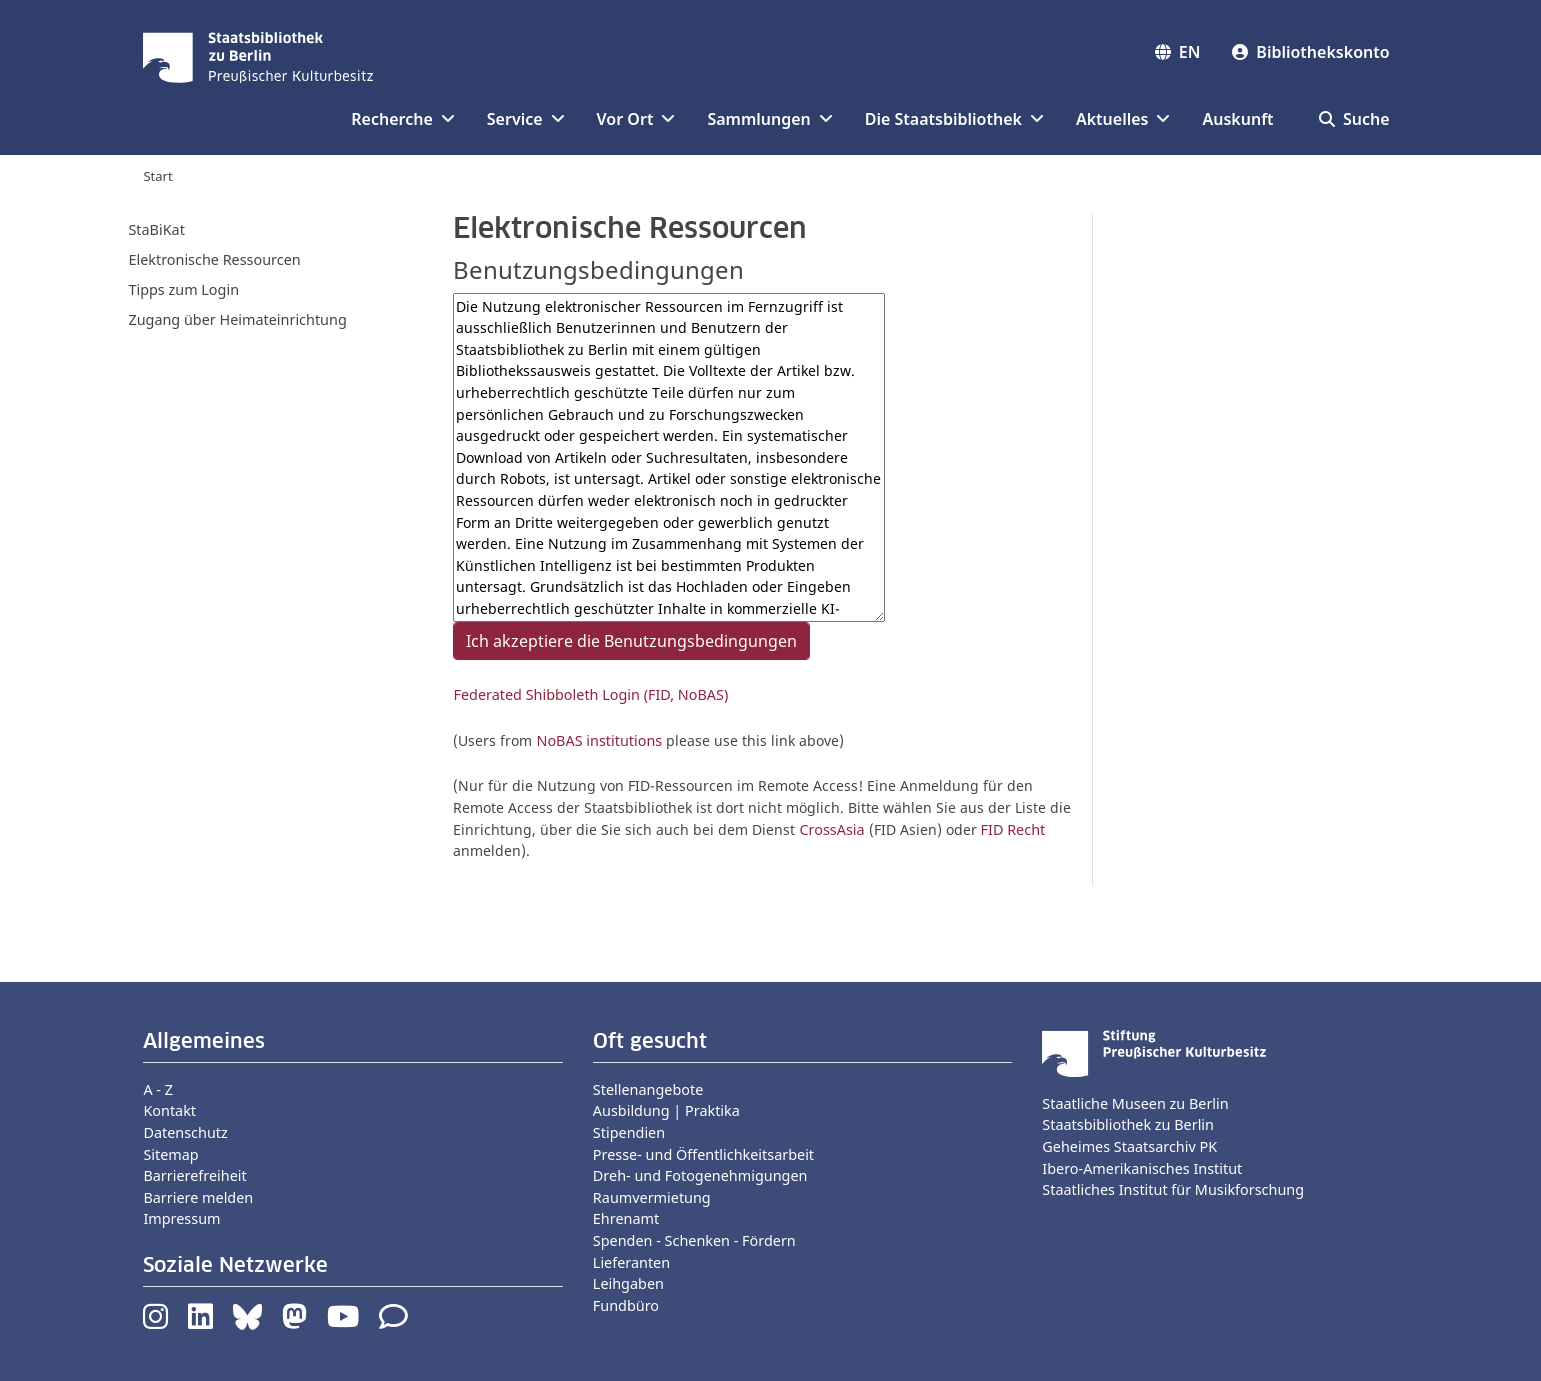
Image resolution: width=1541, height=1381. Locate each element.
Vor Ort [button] (636, 119)
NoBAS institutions (599, 740)
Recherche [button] (402, 119)
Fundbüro (626, 1305)
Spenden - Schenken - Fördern (694, 1240)
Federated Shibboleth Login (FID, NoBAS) (590, 694)
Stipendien (629, 1132)
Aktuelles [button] (1123, 119)
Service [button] (526, 119)
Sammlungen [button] (769, 119)
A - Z (158, 1089)
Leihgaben (628, 1283)
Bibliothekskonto (1310, 52)
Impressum (181, 1218)
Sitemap (170, 1154)
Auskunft (1237, 119)
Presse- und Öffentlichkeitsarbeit (703, 1154)
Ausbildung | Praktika (666, 1110)
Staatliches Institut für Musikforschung (1173, 1189)
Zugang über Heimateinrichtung (237, 319)
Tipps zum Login (183, 289)
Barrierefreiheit (194, 1175)
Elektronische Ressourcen (214, 259)
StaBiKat (156, 229)
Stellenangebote (648, 1089)
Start (157, 176)
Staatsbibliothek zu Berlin (1128, 1124)
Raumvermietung (652, 1197)
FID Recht (1013, 829)
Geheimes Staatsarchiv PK (1129, 1146)
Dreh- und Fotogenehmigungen (700, 1175)
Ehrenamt (626, 1218)
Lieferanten (631, 1262)
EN (1178, 52)
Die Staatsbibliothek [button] (954, 119)
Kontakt (169, 1110)
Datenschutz (185, 1132)
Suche (1354, 119)
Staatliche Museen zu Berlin (1135, 1103)
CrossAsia (831, 829)
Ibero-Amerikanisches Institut (1142, 1168)
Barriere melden (198, 1197)
